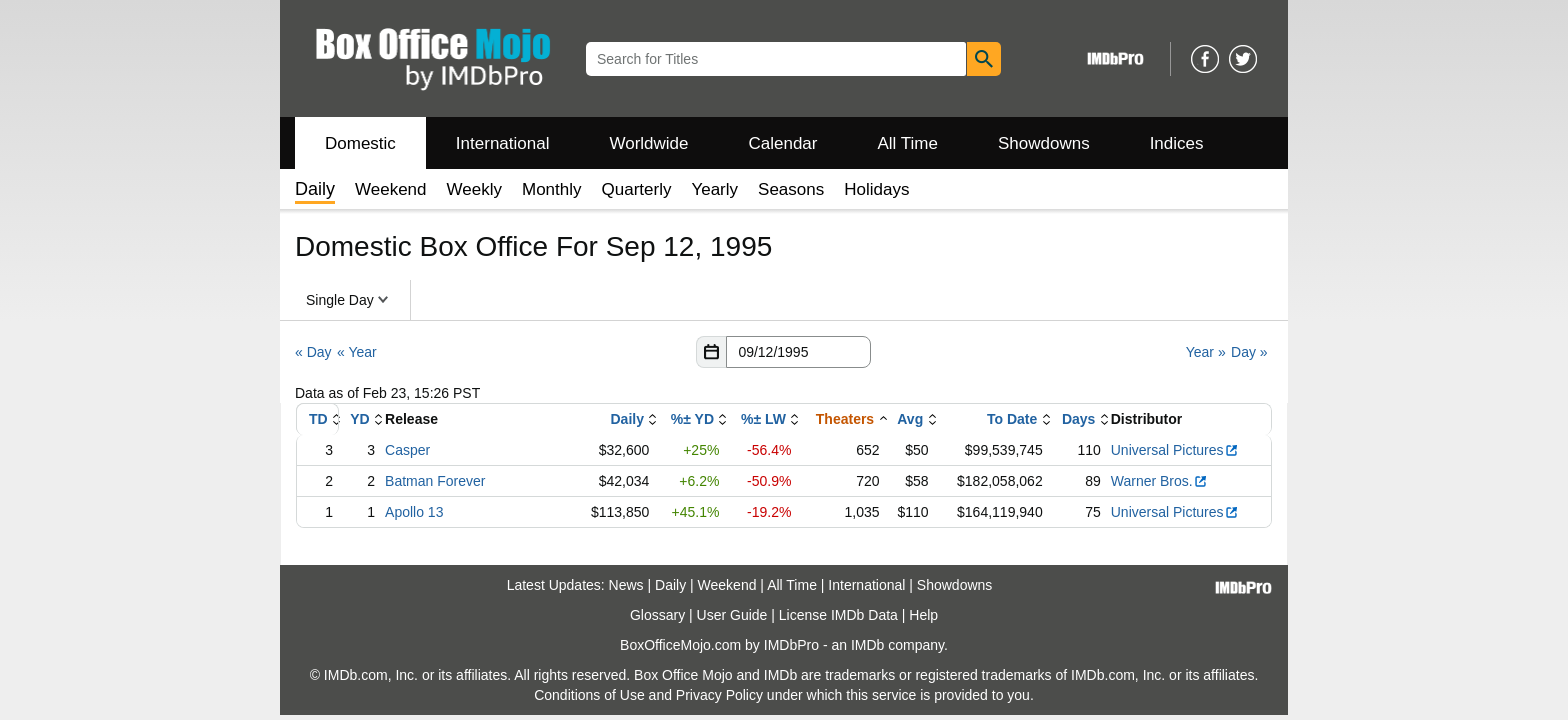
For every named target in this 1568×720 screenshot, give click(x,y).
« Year (357, 352)
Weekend (391, 189)
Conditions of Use (589, 695)
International (503, 143)
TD (318, 419)
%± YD (692, 419)
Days (1078, 419)
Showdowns (1044, 143)
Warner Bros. (1159, 481)
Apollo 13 (414, 512)
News (626, 585)
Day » (1249, 352)
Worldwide (648, 143)
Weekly (474, 189)
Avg (910, 419)
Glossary (657, 615)
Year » (1206, 352)
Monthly (552, 189)
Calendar (783, 143)
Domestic (360, 143)
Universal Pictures (1175, 450)
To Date (1012, 419)
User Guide (732, 615)
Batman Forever (435, 481)
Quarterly (637, 189)
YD (359, 419)
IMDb (867, 645)
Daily (626, 419)
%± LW (763, 419)
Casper (407, 450)
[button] (711, 352)
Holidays (876, 189)
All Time (908, 143)
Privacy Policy (719, 695)
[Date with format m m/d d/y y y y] (798, 352)
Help (923, 615)
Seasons (791, 189)
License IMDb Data (838, 615)
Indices (1177, 143)
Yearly (714, 189)
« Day (313, 352)
